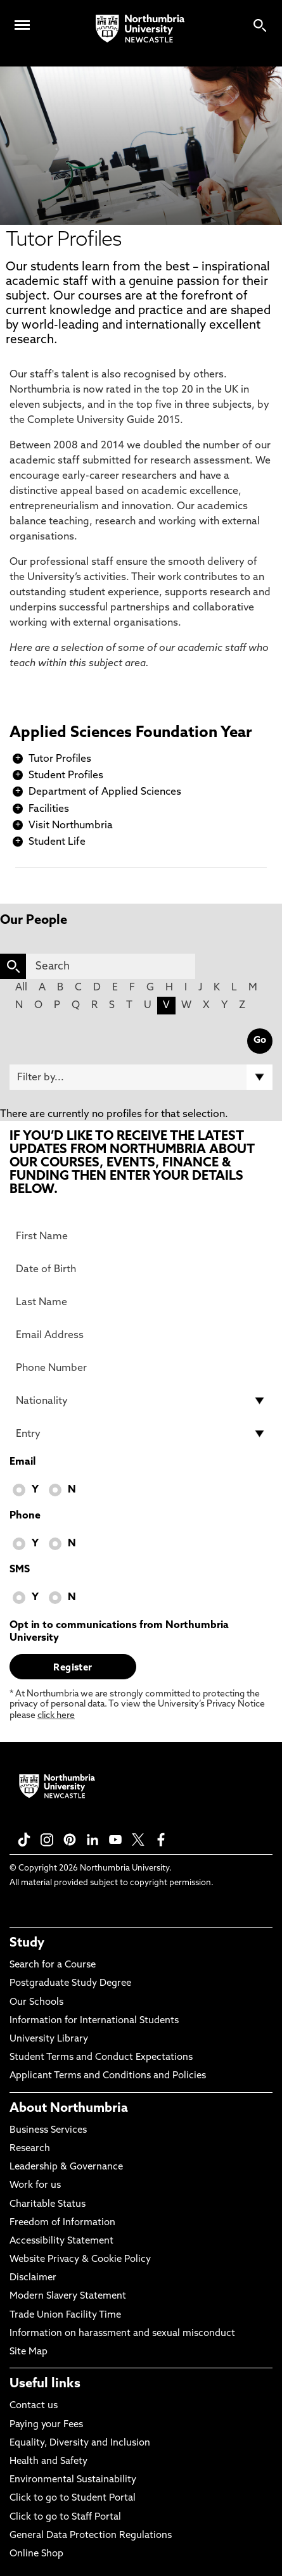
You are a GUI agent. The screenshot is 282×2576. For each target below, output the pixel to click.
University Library (49, 2039)
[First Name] (141, 1236)
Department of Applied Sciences (105, 792)
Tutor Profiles (60, 759)
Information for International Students (94, 2021)
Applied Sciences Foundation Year (131, 733)
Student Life (57, 842)
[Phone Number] (141, 1367)
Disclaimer (33, 2278)
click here (56, 1715)
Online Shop (36, 2554)
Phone (25, 1516)
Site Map (29, 2352)
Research (30, 2149)
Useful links (45, 2384)
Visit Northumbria (71, 826)
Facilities (49, 809)
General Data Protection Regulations (91, 2536)
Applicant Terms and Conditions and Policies (108, 2076)
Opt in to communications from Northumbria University (119, 1631)
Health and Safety (48, 2461)
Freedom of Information (62, 2223)
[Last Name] (141, 1302)
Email (22, 1462)
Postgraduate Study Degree (70, 1983)
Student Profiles (66, 776)
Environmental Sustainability (73, 2480)
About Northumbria (69, 2108)
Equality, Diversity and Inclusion (80, 2443)
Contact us (34, 2406)
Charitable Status (48, 2204)
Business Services (48, 2130)
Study (27, 1943)
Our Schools (36, 2002)
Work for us (35, 2185)
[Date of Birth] (141, 1269)
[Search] (110, 966)
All (21, 988)
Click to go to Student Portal (73, 2498)
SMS (20, 1570)
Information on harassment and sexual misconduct (122, 2334)
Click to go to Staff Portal (65, 2517)
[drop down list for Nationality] (141, 1400)
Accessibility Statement (61, 2241)
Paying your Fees (46, 2425)
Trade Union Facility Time (65, 2315)
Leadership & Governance (66, 2167)
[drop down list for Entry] (141, 1433)
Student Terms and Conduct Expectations (101, 2057)
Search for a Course (53, 1965)
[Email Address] (141, 1335)
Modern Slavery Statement (68, 2296)
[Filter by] (141, 1077)
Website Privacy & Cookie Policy (80, 2259)
